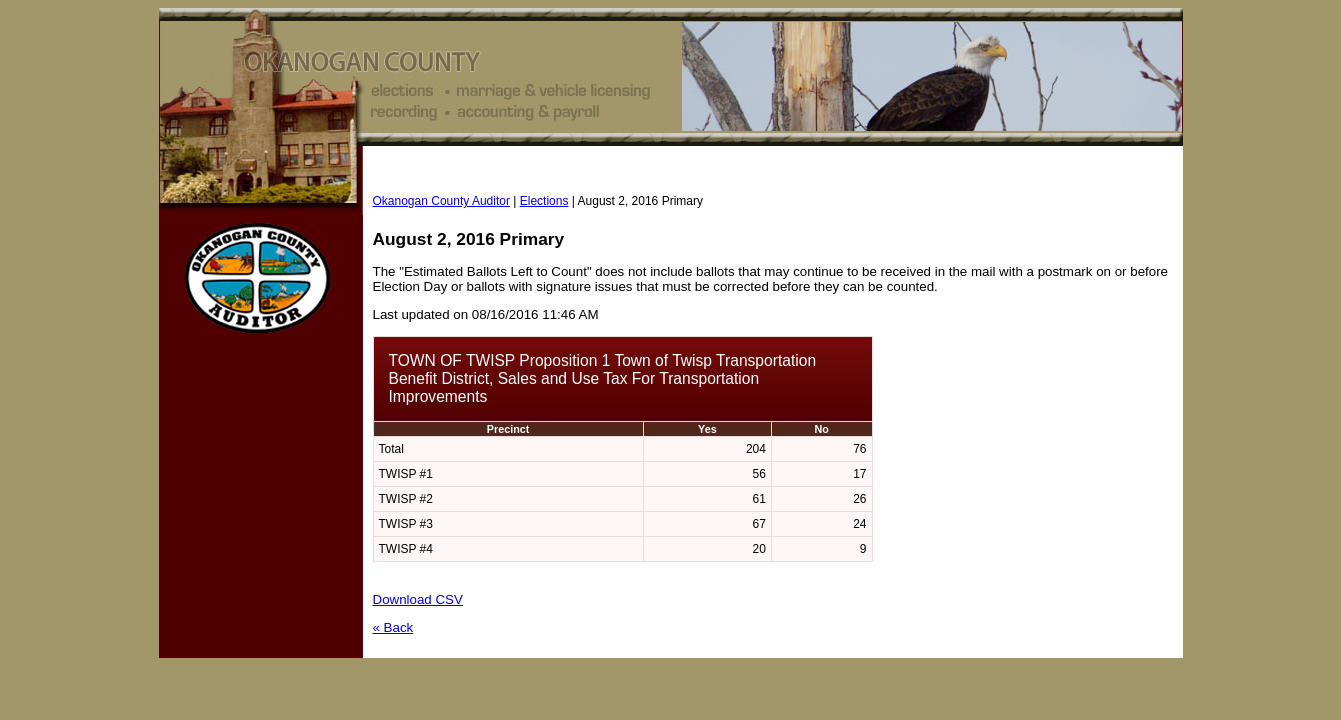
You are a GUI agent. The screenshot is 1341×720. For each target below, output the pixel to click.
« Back (393, 627)
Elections (544, 201)
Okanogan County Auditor (441, 201)
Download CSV (418, 599)
